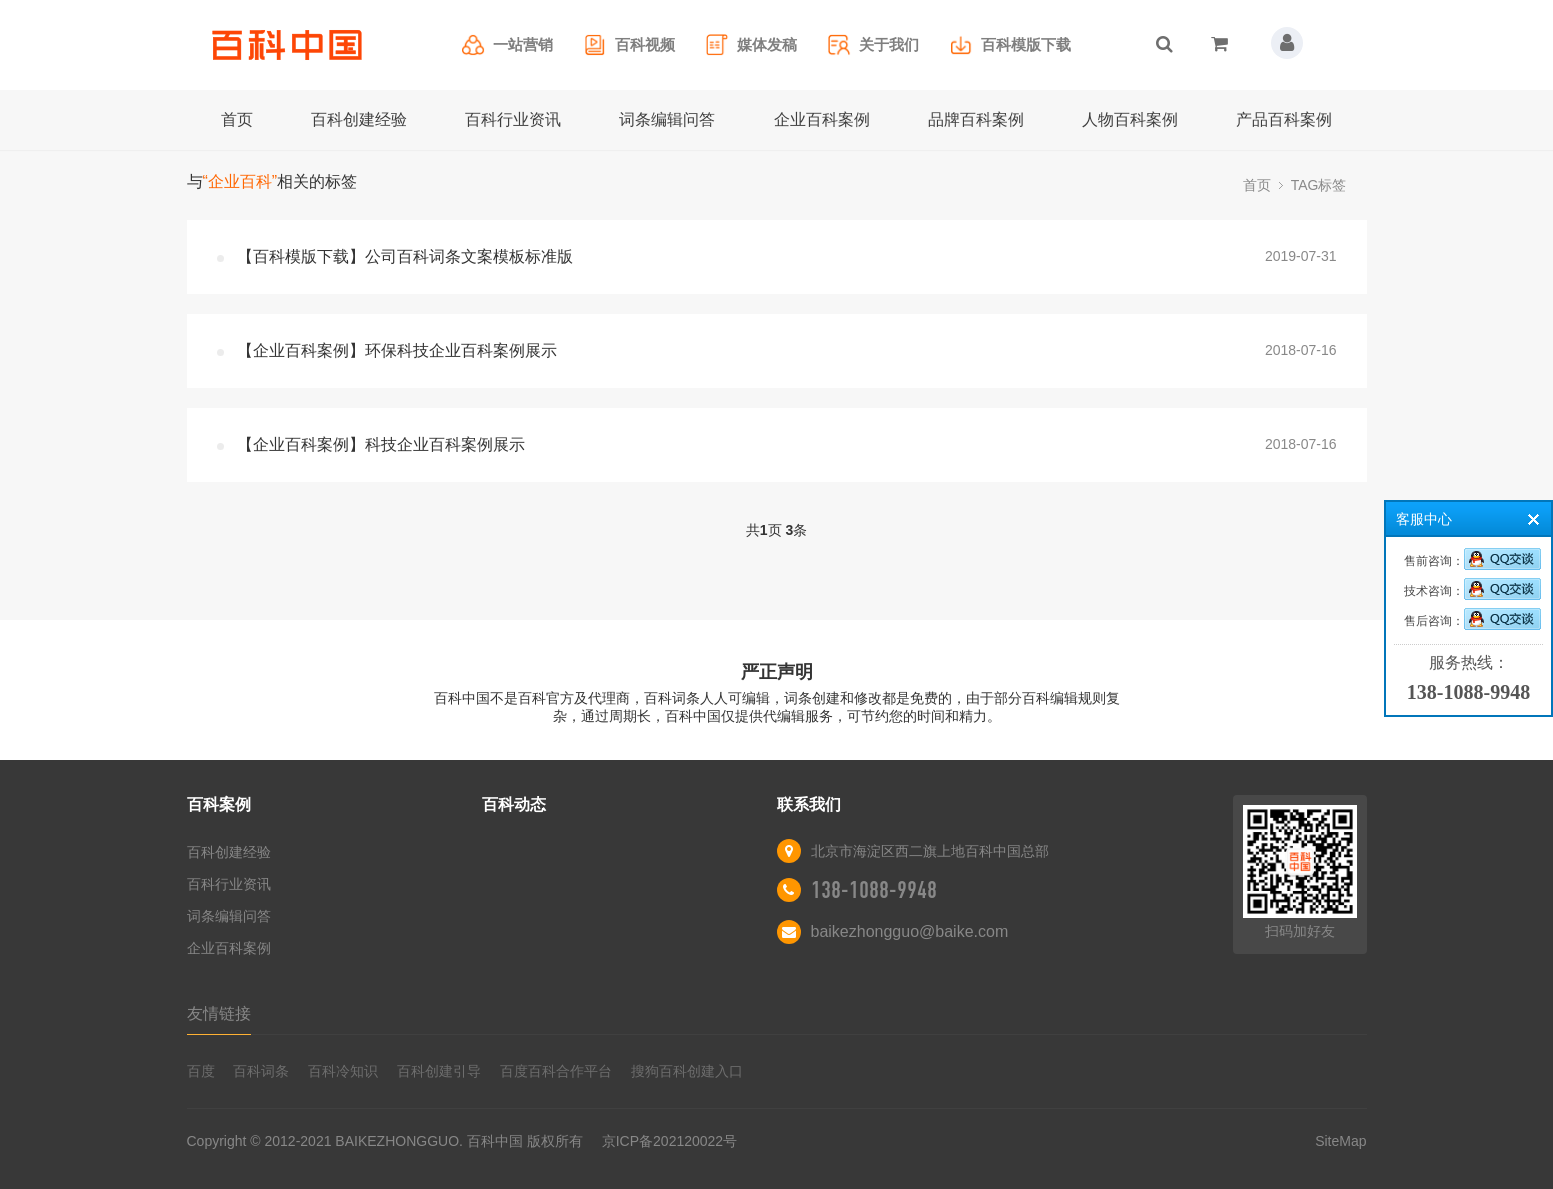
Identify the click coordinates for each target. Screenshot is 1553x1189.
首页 (237, 119)
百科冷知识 (343, 1071)
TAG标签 (1319, 185)
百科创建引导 (439, 1071)
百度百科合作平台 (556, 1071)
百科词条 (261, 1071)
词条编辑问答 (667, 119)
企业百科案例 (822, 119)
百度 (201, 1071)
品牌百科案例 (976, 119)
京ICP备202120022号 (669, 1141)
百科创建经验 (359, 119)
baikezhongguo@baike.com (910, 931)
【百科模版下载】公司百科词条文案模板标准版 (405, 256)
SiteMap (1340, 1141)
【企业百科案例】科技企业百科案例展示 (381, 444)
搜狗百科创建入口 (687, 1071)
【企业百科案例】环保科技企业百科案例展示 (397, 350)
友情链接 (219, 1013)
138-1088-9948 (874, 890)
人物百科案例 (1130, 119)
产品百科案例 (1284, 119)
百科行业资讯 (513, 119)
